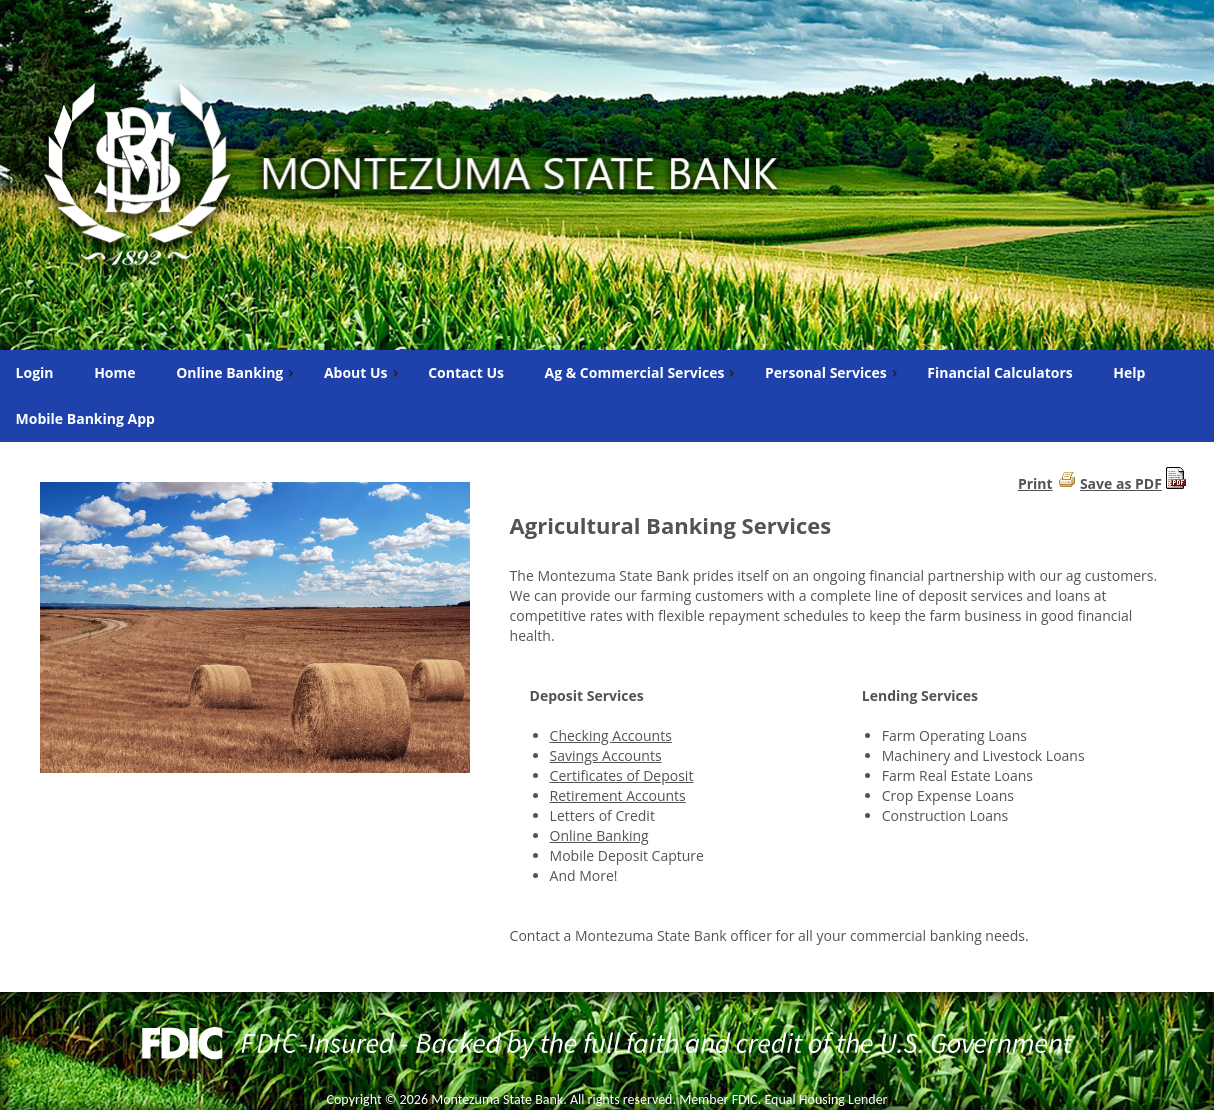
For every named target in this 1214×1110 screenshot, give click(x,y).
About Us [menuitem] (363, 372)
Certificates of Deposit (622, 775)
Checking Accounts (611, 735)
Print (1035, 483)
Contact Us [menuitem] (466, 372)
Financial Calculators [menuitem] (1000, 372)
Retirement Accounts (618, 795)
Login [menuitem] (35, 372)
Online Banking (599, 835)
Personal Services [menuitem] (833, 372)
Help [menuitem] (1129, 372)
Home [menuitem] (114, 372)
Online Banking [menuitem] (237, 372)
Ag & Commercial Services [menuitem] (642, 372)
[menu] (607, 396)
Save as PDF (1121, 483)
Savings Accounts (606, 755)
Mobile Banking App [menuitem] (85, 418)
